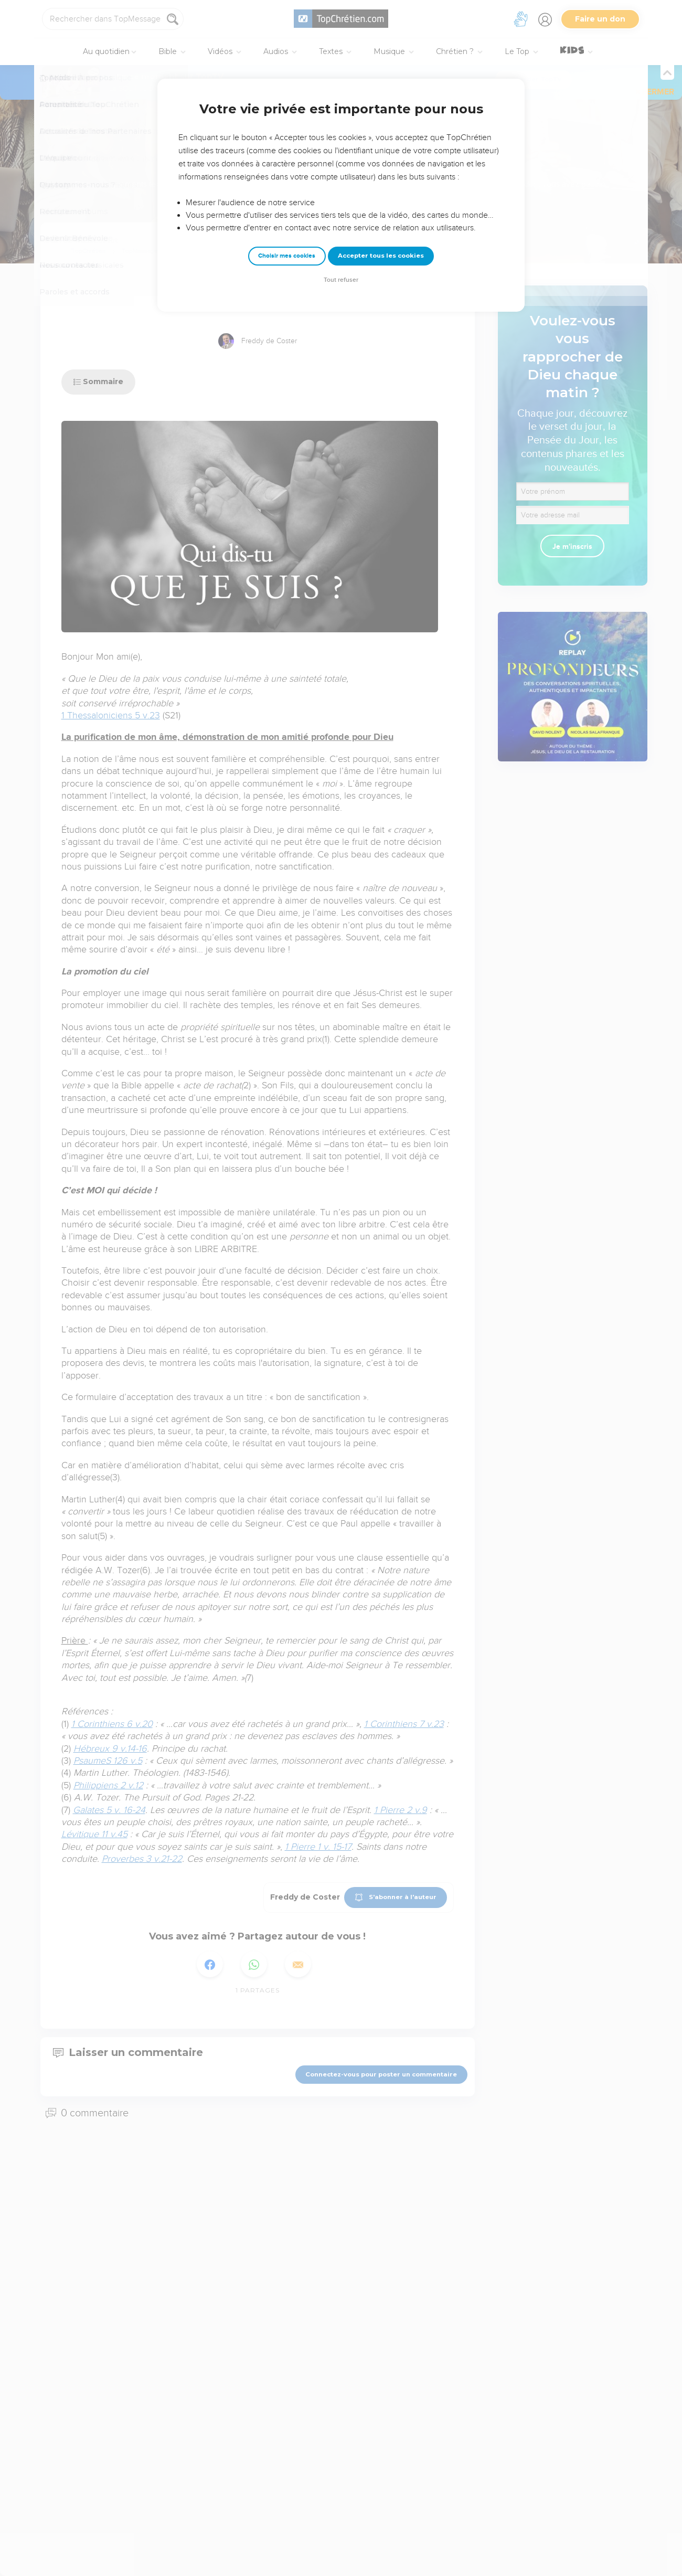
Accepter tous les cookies (381, 255)
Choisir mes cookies (286, 255)
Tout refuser (341, 280)
